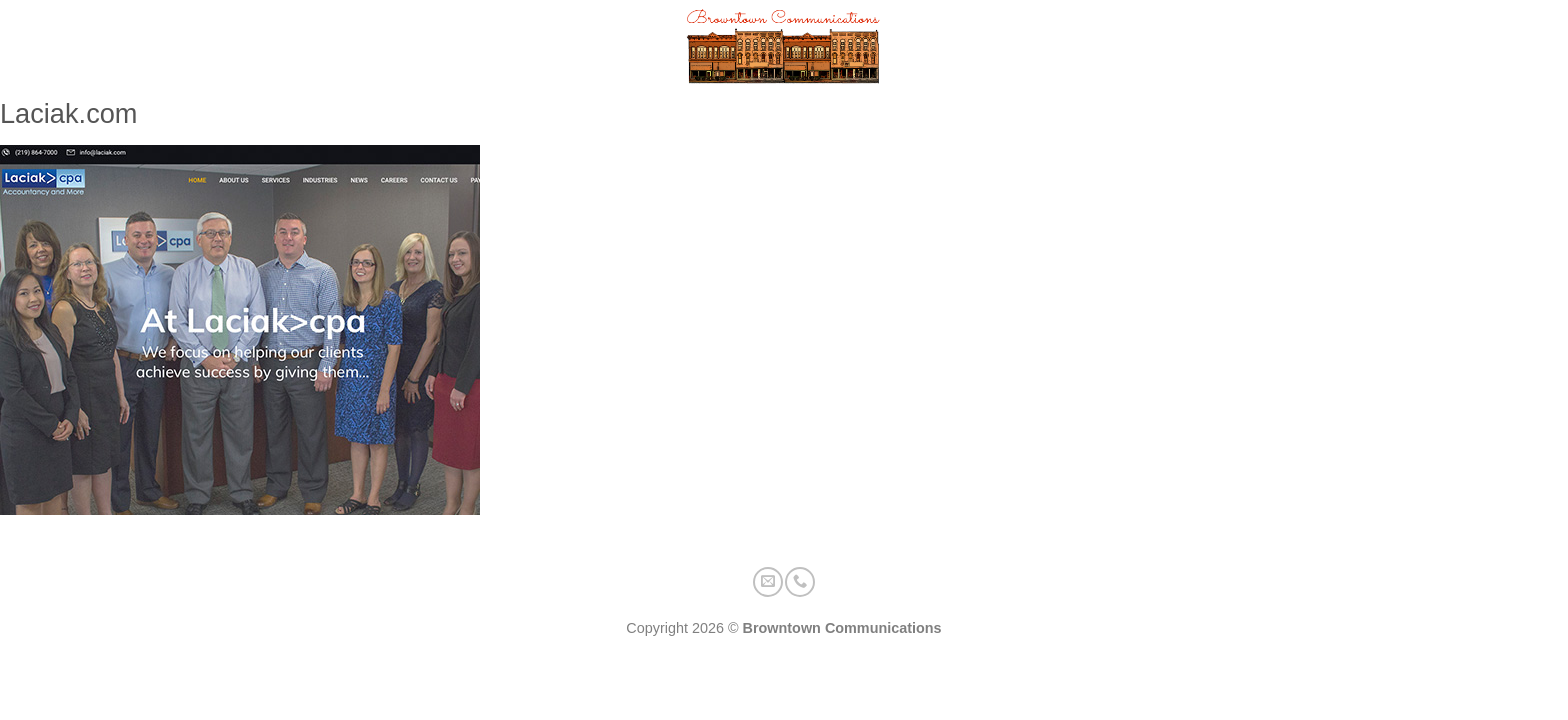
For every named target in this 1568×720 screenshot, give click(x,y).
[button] (54, 48)
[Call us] (1534, 48)
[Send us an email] (1498, 48)
